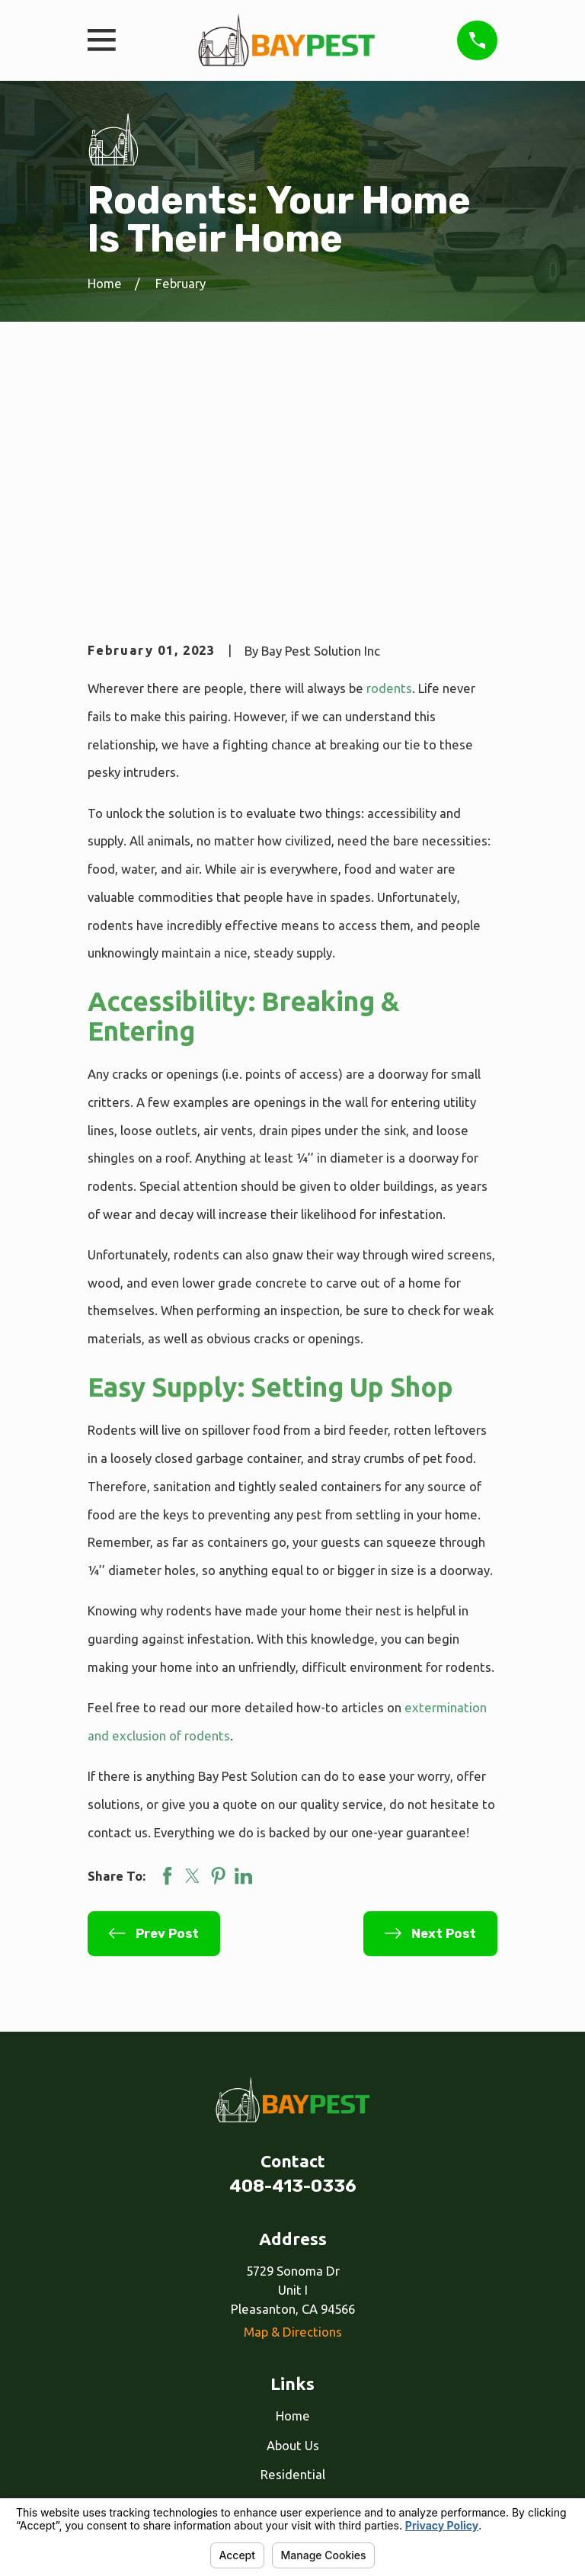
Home (293, 2189)
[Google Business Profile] (309, 2415)
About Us (293, 2219)
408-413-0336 (292, 1959)
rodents (389, 461)
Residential (293, 2248)
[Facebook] (275, 2415)
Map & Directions (293, 2105)
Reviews (293, 2336)
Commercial (293, 2277)
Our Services (293, 2307)
